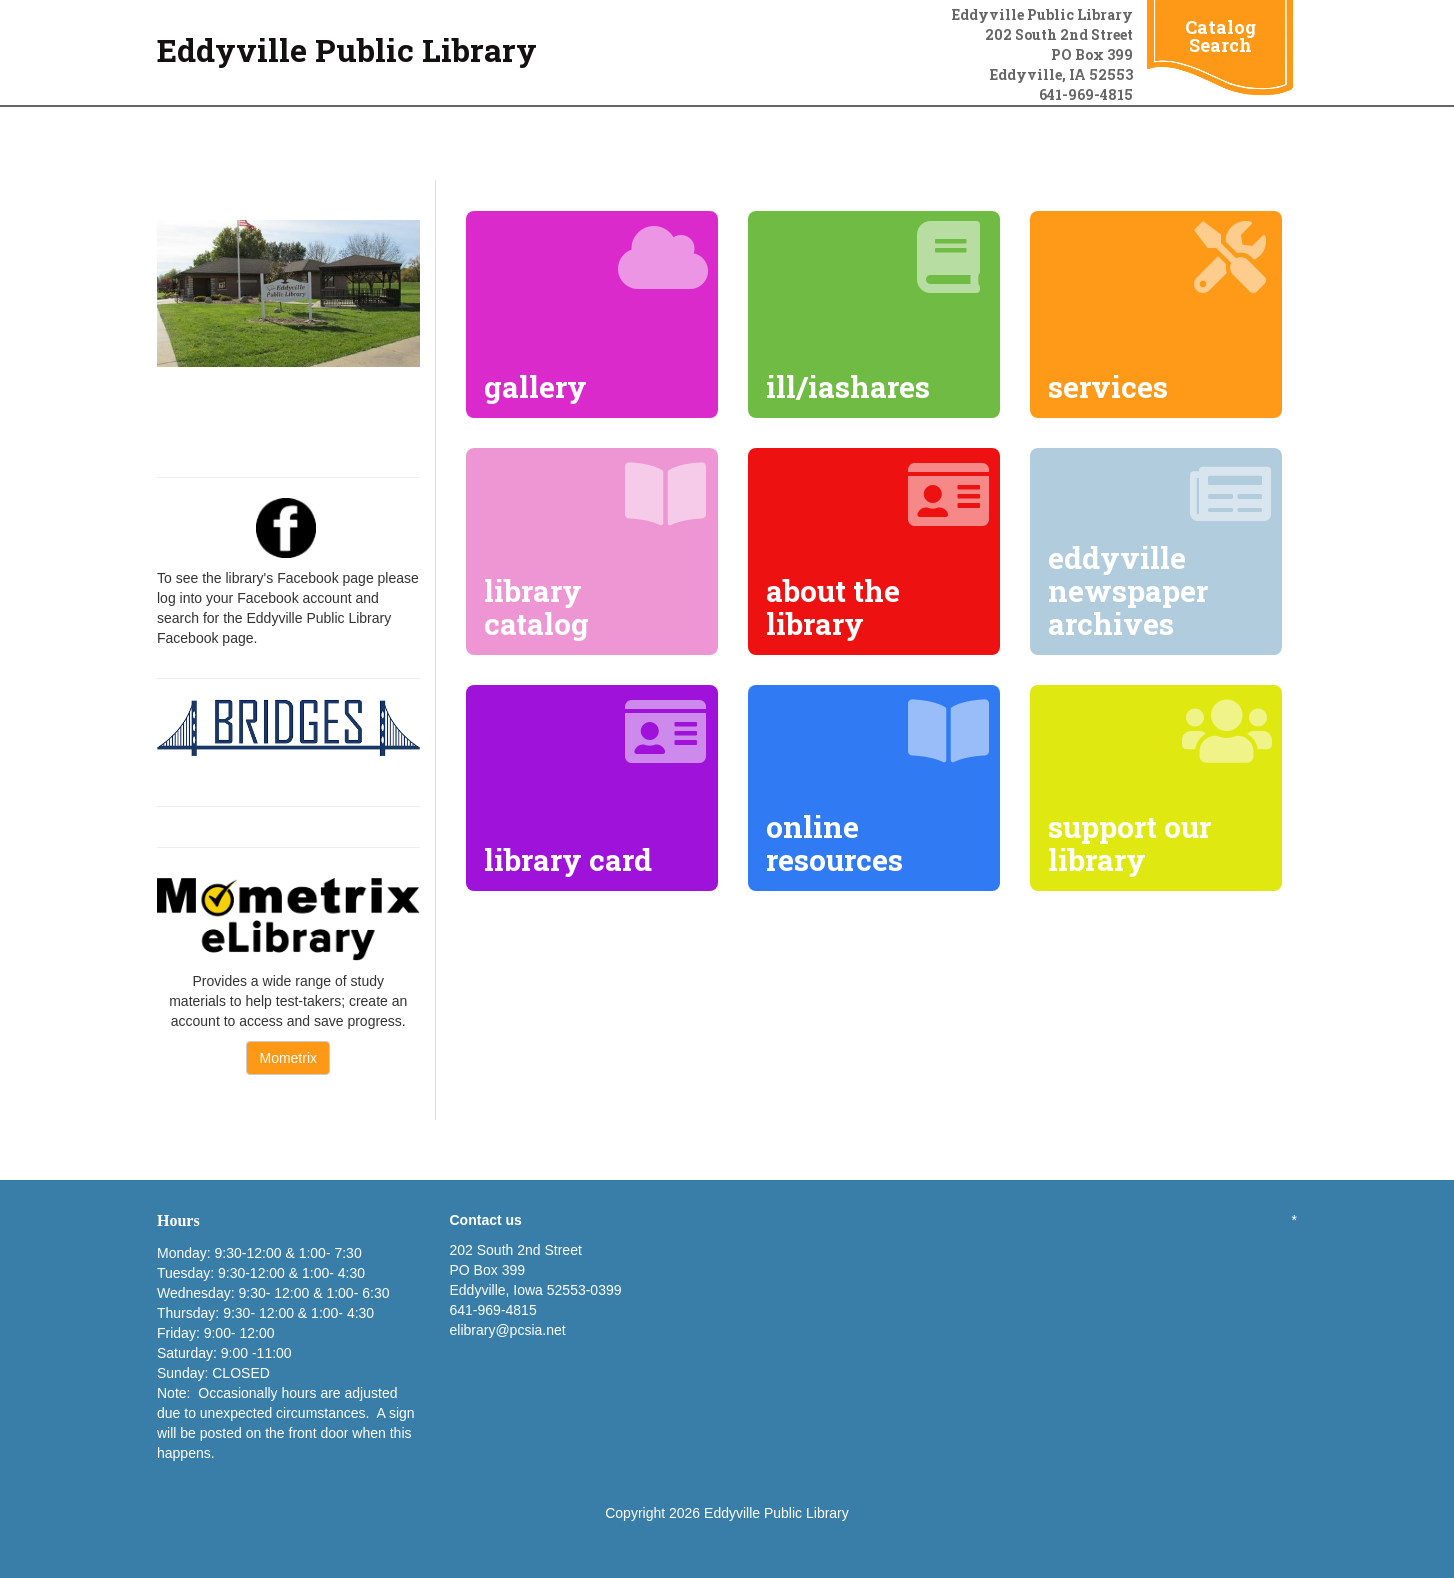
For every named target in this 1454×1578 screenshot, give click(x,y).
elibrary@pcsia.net (508, 1330)
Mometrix (288, 1058)
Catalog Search (1220, 36)
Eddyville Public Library (347, 49)
